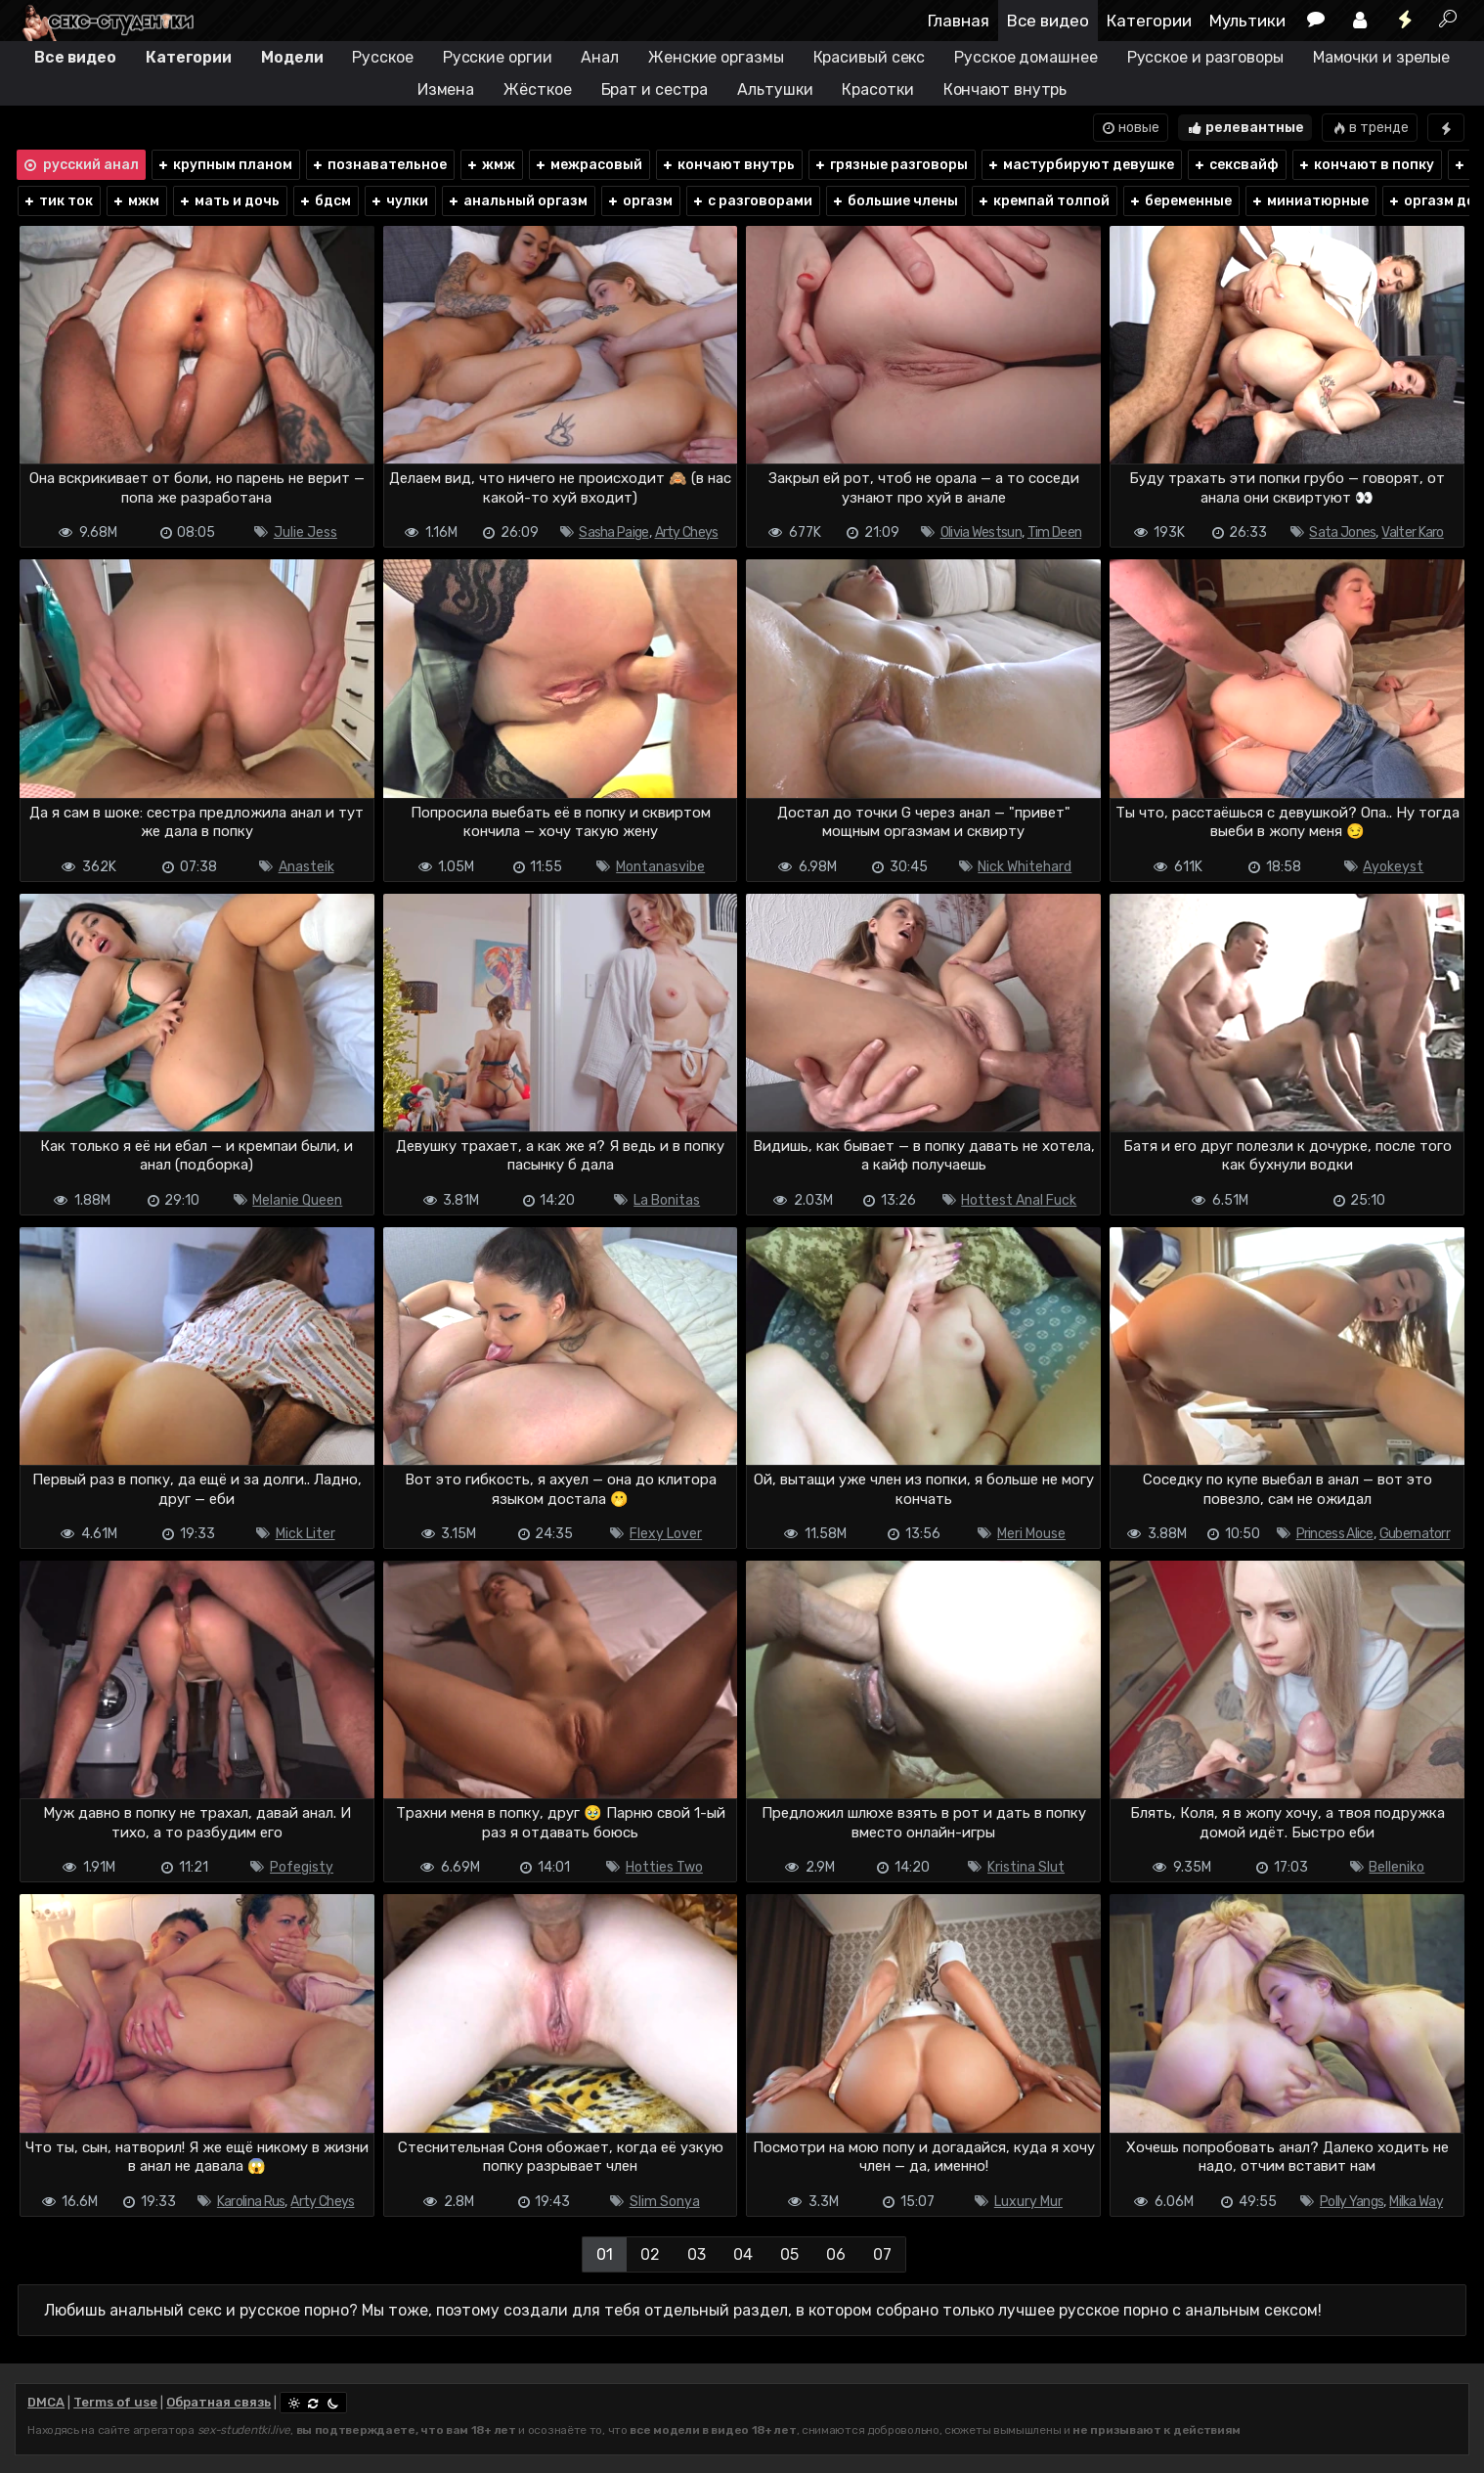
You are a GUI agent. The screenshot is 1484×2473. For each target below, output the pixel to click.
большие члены (894, 201)
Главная (958, 20)
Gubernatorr (1414, 1533)
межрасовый (588, 164)
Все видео (1048, 20)
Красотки (877, 89)
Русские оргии (497, 57)
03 (696, 2254)
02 (650, 2254)
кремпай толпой (1043, 201)
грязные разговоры (890, 164)
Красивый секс (869, 57)
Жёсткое (537, 89)
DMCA (46, 2402)
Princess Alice (1335, 1533)
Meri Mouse (1031, 1533)
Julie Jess (305, 532)
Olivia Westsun (981, 532)
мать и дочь (229, 201)
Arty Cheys (687, 532)
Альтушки (774, 89)
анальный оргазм (517, 201)
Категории (1149, 20)
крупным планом (224, 164)
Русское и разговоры (1205, 57)
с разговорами (751, 201)
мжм (135, 201)
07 (882, 2254)
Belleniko (1396, 1867)
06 (836, 2254)
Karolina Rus (251, 2201)
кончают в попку (1365, 164)
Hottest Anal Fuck (1018, 1200)
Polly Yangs (1351, 2201)
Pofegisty (301, 1867)
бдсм (324, 201)
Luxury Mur (1028, 2201)
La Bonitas (666, 1200)
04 (743, 2254)
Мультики (1247, 20)
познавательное (379, 164)
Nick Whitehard (1024, 867)
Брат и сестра (655, 89)
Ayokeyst (1393, 867)
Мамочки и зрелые (1381, 57)
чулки (399, 201)
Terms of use (115, 2402)
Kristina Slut (1026, 1867)
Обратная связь (218, 2402)
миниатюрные (1309, 201)
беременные (1180, 201)
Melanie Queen (297, 1200)
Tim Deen (1054, 532)
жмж (490, 164)
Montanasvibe (660, 867)
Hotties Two (664, 1867)
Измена (445, 89)
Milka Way (1416, 2201)
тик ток (57, 201)
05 (789, 2254)
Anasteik (306, 867)
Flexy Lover (666, 1533)
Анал (600, 57)
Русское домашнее (1025, 57)
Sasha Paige (613, 532)
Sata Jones (1342, 532)
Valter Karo (1412, 532)
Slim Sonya (665, 2201)
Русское (382, 57)
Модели (292, 57)
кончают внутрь (728, 164)
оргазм (639, 201)
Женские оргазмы (716, 57)
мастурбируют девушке (1080, 164)
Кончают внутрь (1005, 89)
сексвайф (1236, 164)
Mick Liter (305, 1533)
